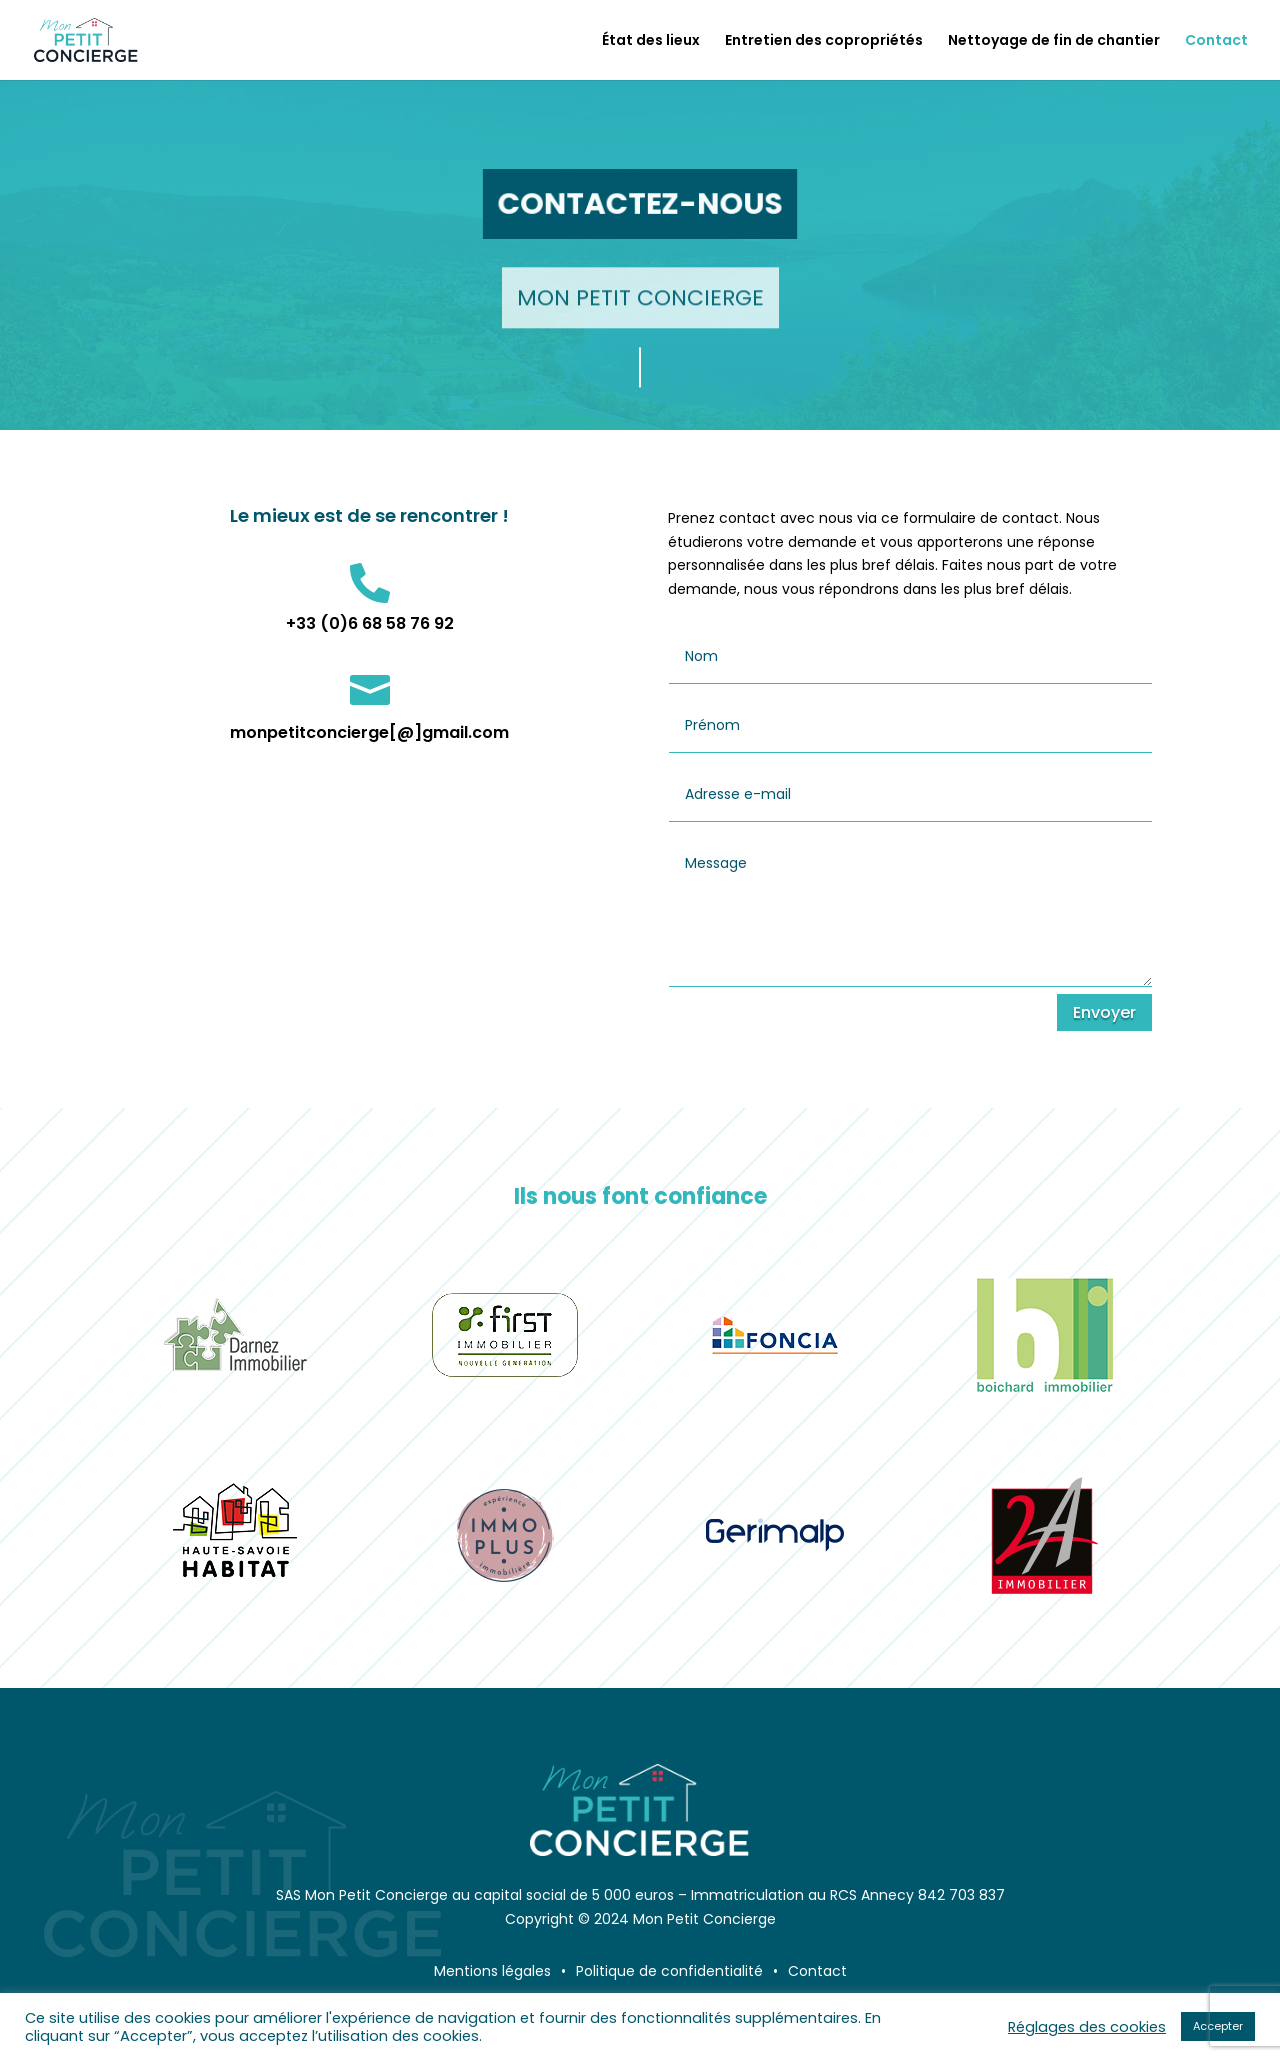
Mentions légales (492, 1971)
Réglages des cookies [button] (1087, 2027)
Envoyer (1104, 1012)
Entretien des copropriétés (824, 41)
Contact (1216, 41)
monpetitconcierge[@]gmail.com (369, 732)
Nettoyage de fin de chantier (1054, 41)
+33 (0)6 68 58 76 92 (370, 623)
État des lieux (651, 41)
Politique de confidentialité (669, 1971)
